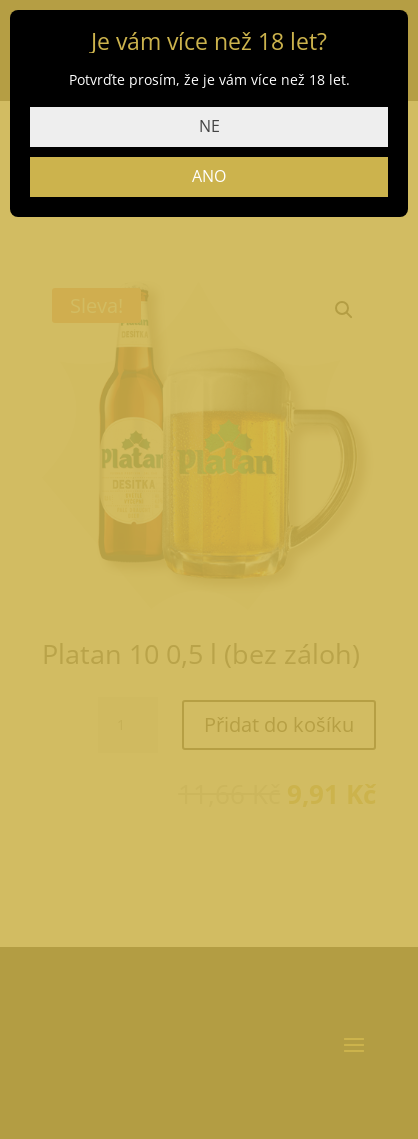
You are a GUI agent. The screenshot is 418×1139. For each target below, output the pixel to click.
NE (209, 126)
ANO (209, 176)
